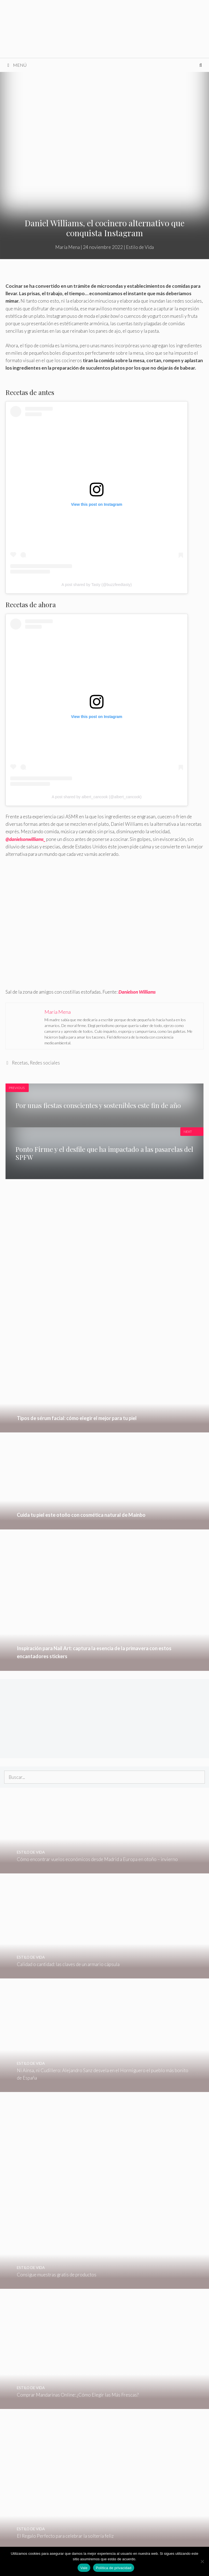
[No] (202, 2561)
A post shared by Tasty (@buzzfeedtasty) (97, 584)
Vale (84, 2568)
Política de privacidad (113, 2568)
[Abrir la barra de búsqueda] (200, 65)
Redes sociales (45, 1063)
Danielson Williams (137, 992)
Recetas (20, 1063)
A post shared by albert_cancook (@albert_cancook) (97, 797)
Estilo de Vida (140, 247)
